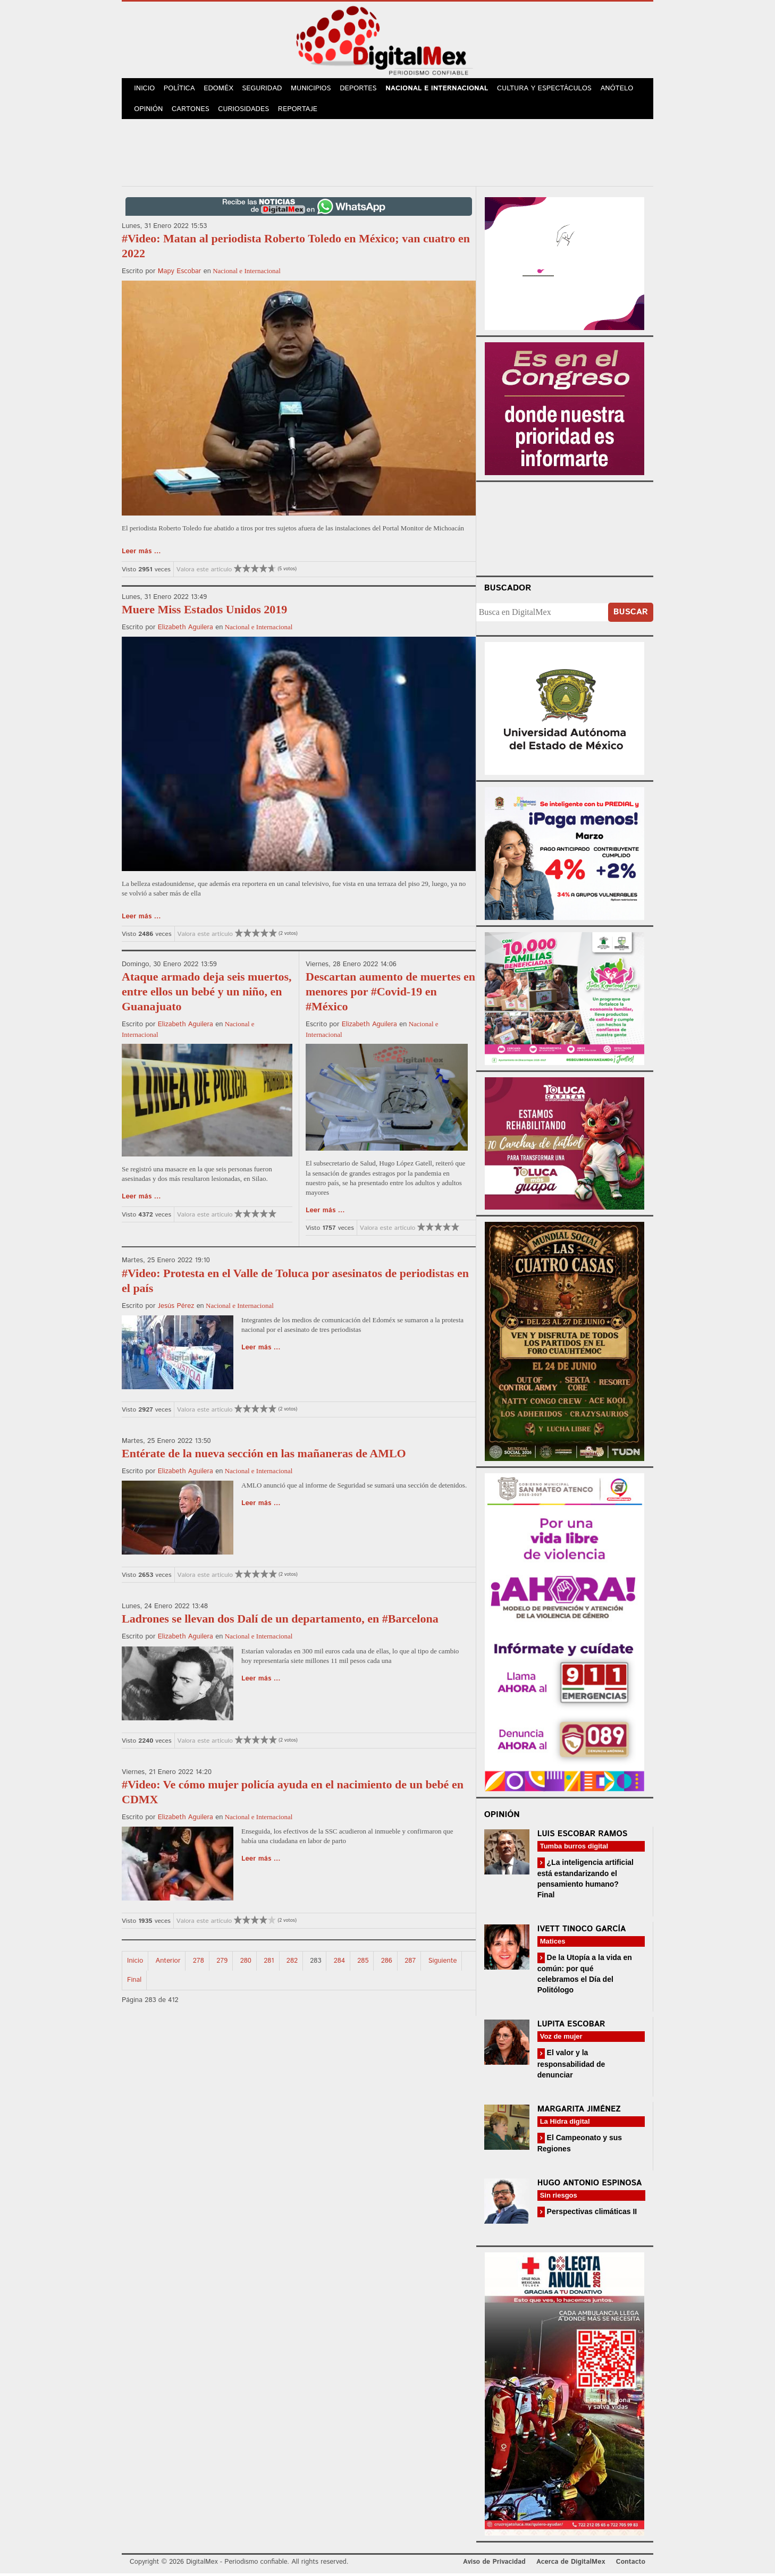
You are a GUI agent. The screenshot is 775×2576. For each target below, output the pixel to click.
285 (362, 1963)
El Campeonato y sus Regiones (579, 2146)
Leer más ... (141, 555)
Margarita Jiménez (579, 2111)
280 (245, 1963)
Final (134, 1983)
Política (181, 90)
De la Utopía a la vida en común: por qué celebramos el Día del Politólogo (584, 1976)
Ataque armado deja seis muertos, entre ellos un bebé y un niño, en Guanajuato (207, 994)
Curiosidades (246, 111)
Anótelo (622, 90)
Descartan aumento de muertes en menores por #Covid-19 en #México (390, 994)
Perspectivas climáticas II (591, 2214)
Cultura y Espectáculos (549, 90)
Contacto (630, 2565)
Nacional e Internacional (442, 90)
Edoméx (221, 90)
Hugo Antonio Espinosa (589, 2185)
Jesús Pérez (176, 1309)
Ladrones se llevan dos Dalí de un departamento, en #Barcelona (280, 1621)
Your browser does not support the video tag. (564, 530)
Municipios (315, 90)
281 (269, 1963)
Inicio (145, 90)
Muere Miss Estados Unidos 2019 (204, 612)
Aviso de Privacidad (494, 2565)
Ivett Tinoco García (581, 1931)
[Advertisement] (387, 154)
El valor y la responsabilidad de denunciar (571, 2066)
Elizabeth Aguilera (185, 630)
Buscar (630, 615)
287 (410, 1963)
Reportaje (300, 111)
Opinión (149, 111)
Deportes (364, 90)
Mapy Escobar (179, 274)
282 (292, 1963)
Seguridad (265, 90)
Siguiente (442, 1963)
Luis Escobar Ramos (582, 1836)
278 (198, 1963)
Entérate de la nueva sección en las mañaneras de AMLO (264, 1456)
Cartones (192, 111)
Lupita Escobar (571, 2027)
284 (339, 1963)
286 (386, 1963)
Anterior (168, 1963)
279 (222, 1963)
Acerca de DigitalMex (570, 2565)
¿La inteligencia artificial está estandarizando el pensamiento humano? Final (585, 1881)
